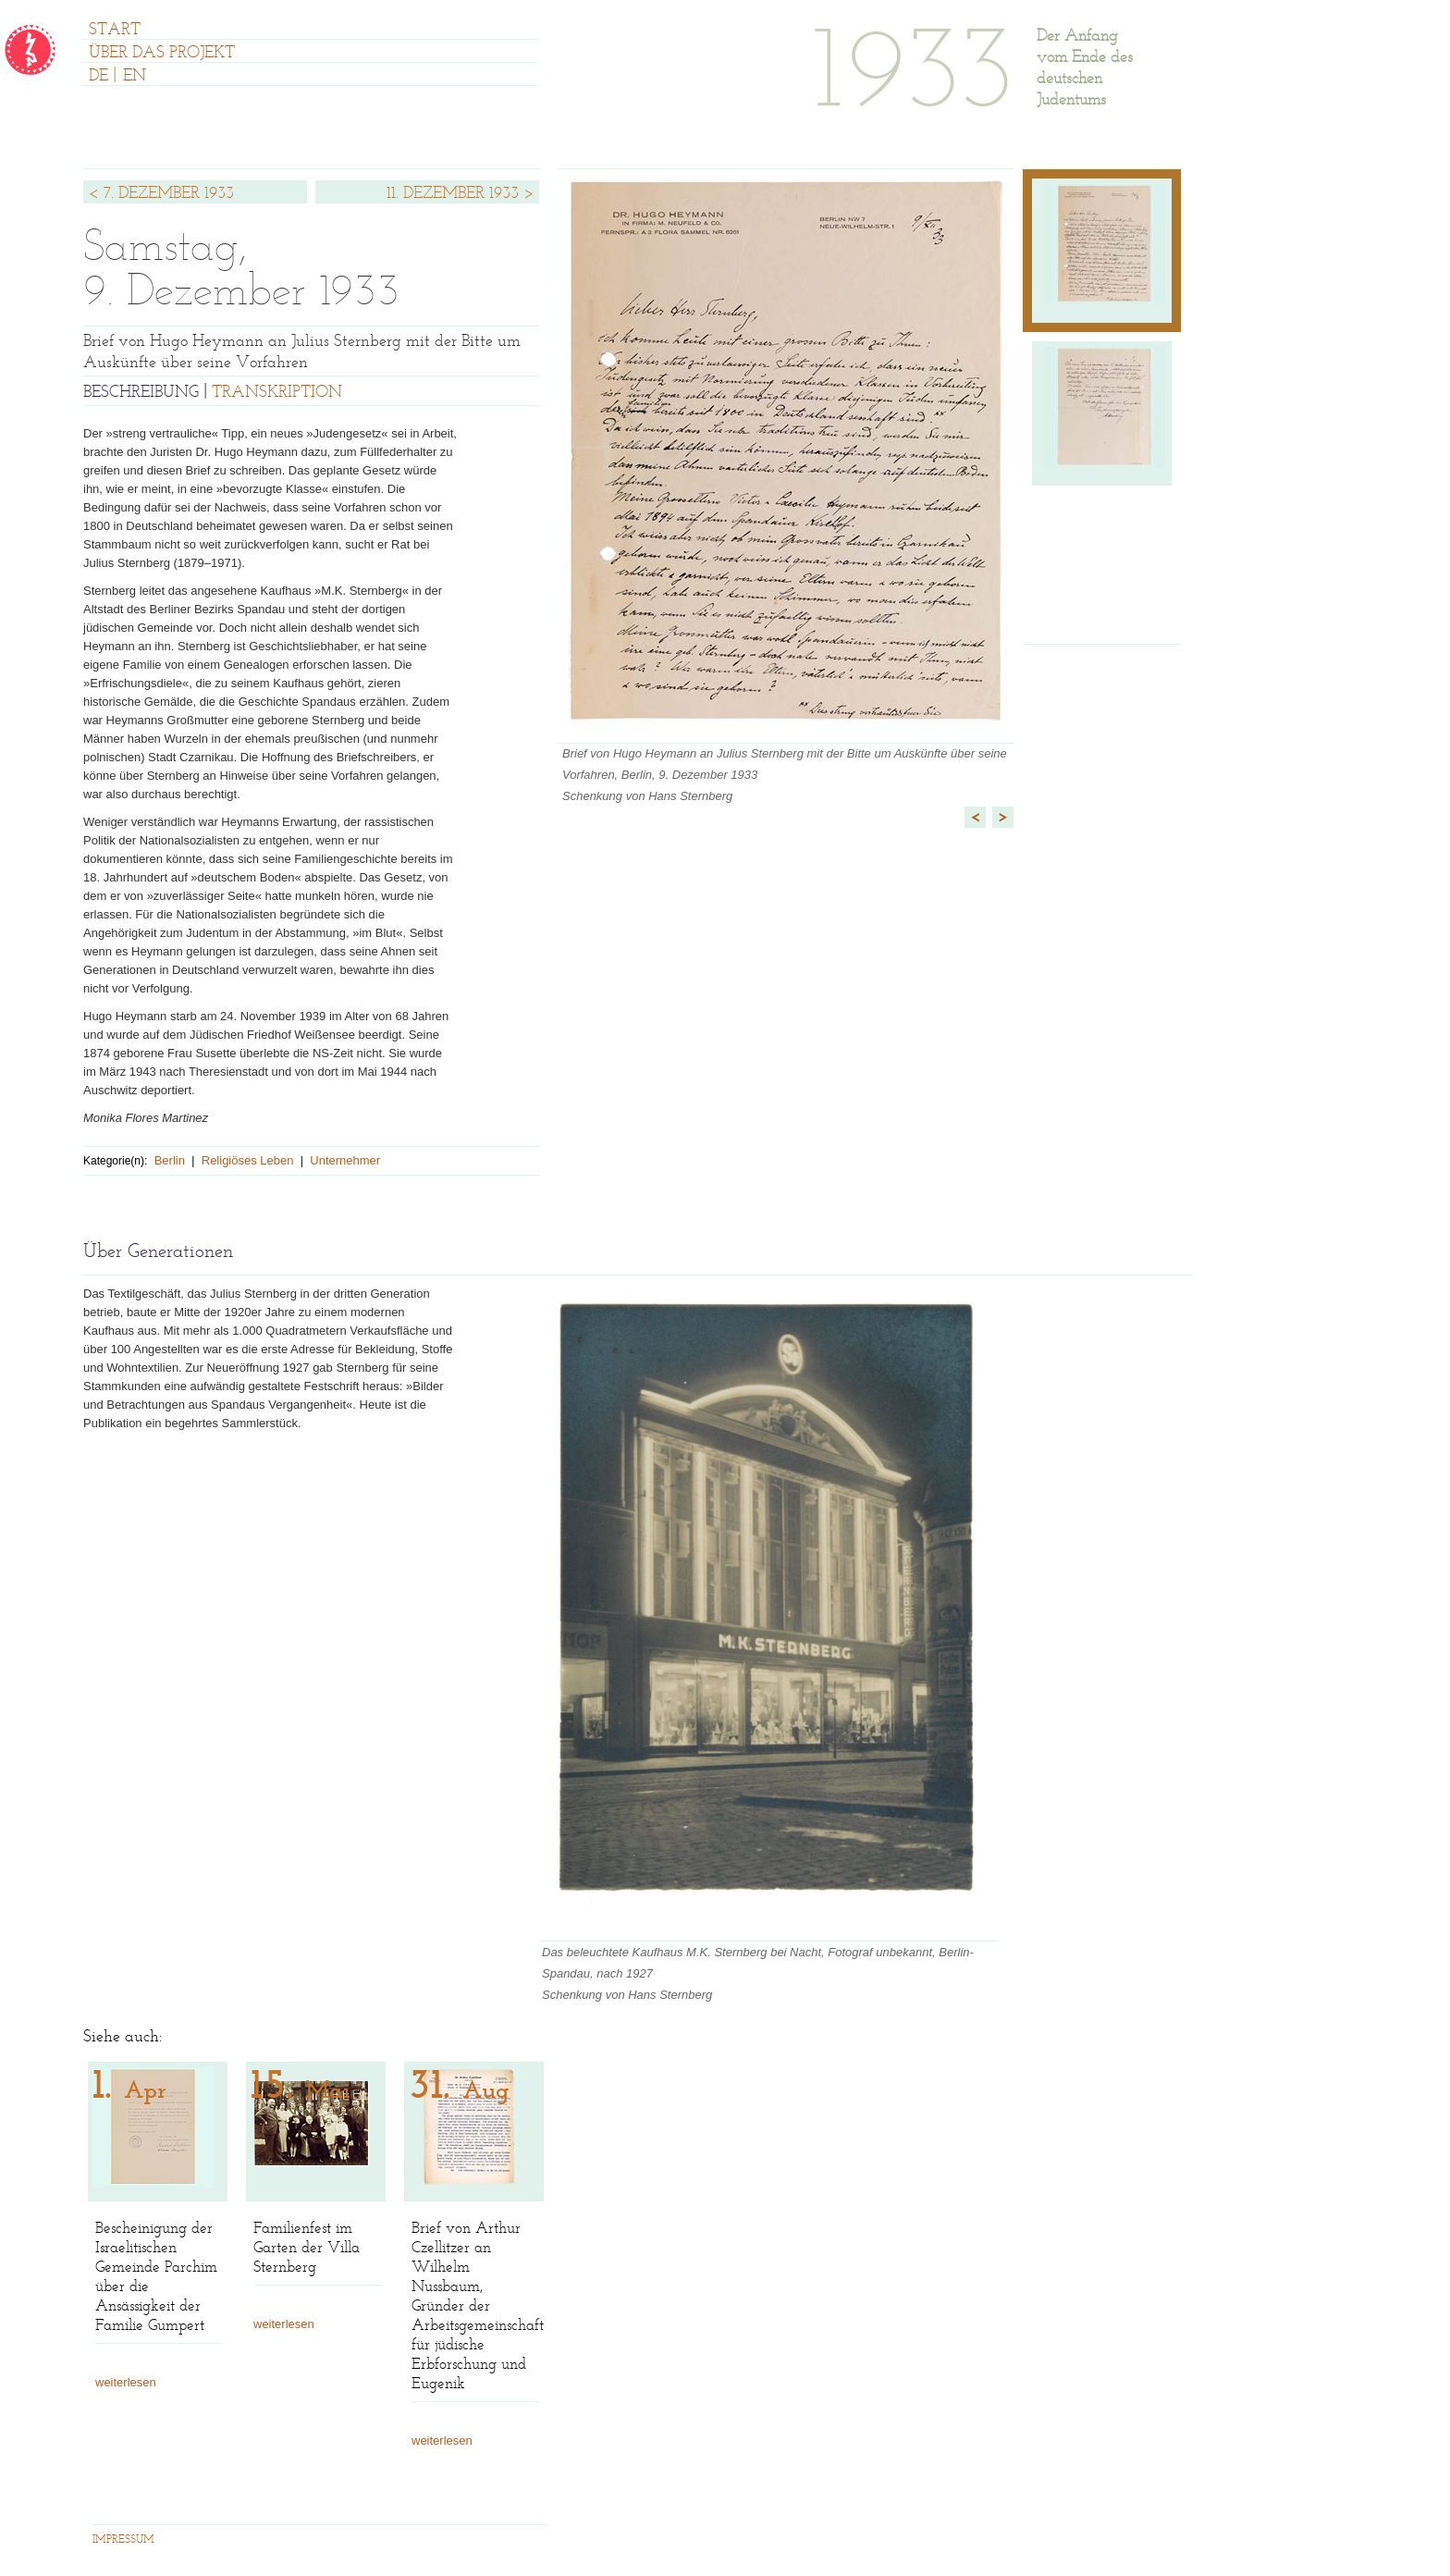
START (115, 30)
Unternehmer (345, 1160)
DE (98, 76)
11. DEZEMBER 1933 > (461, 194)
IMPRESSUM (123, 2539)
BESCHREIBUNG (141, 393)
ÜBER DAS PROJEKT (162, 53)
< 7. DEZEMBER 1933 (161, 194)
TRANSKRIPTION (277, 393)
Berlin (169, 1160)
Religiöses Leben (248, 1160)
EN (134, 76)
